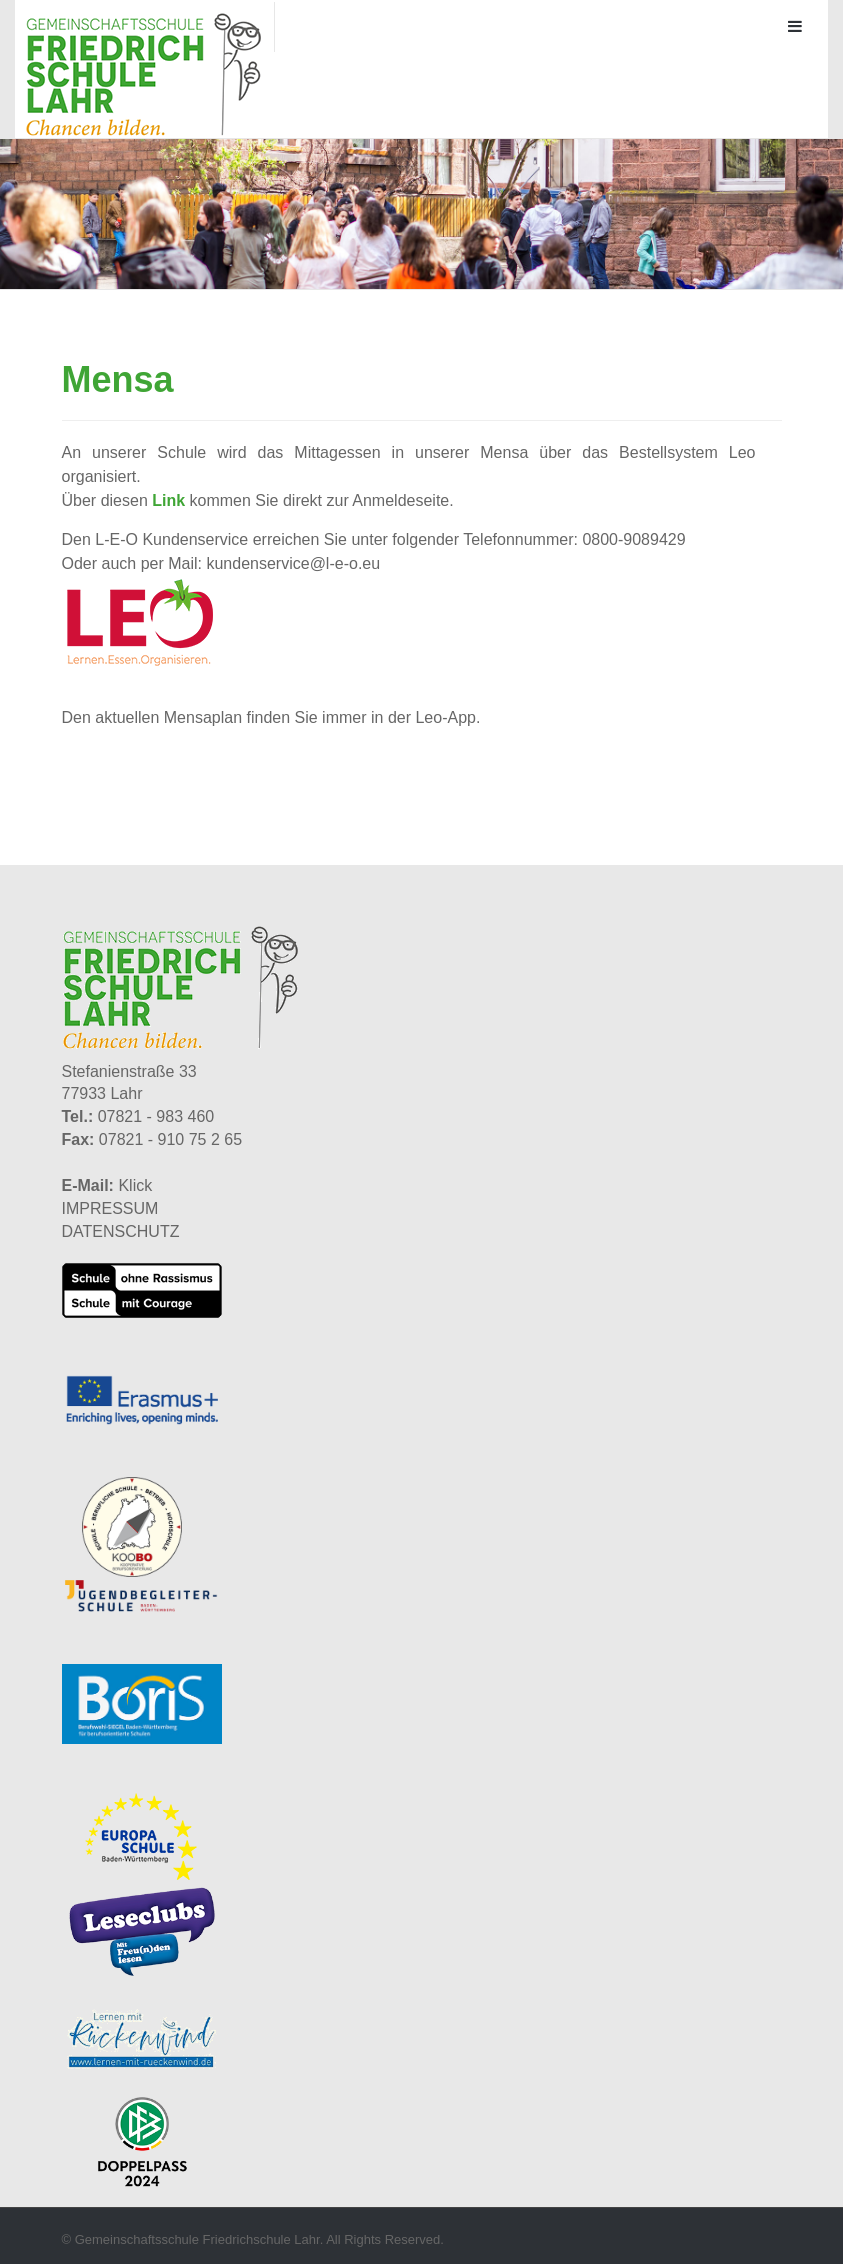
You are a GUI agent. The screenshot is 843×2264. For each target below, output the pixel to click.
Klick (135, 1185)
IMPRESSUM (110, 1208)
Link (168, 500)
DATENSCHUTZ (121, 1231)
